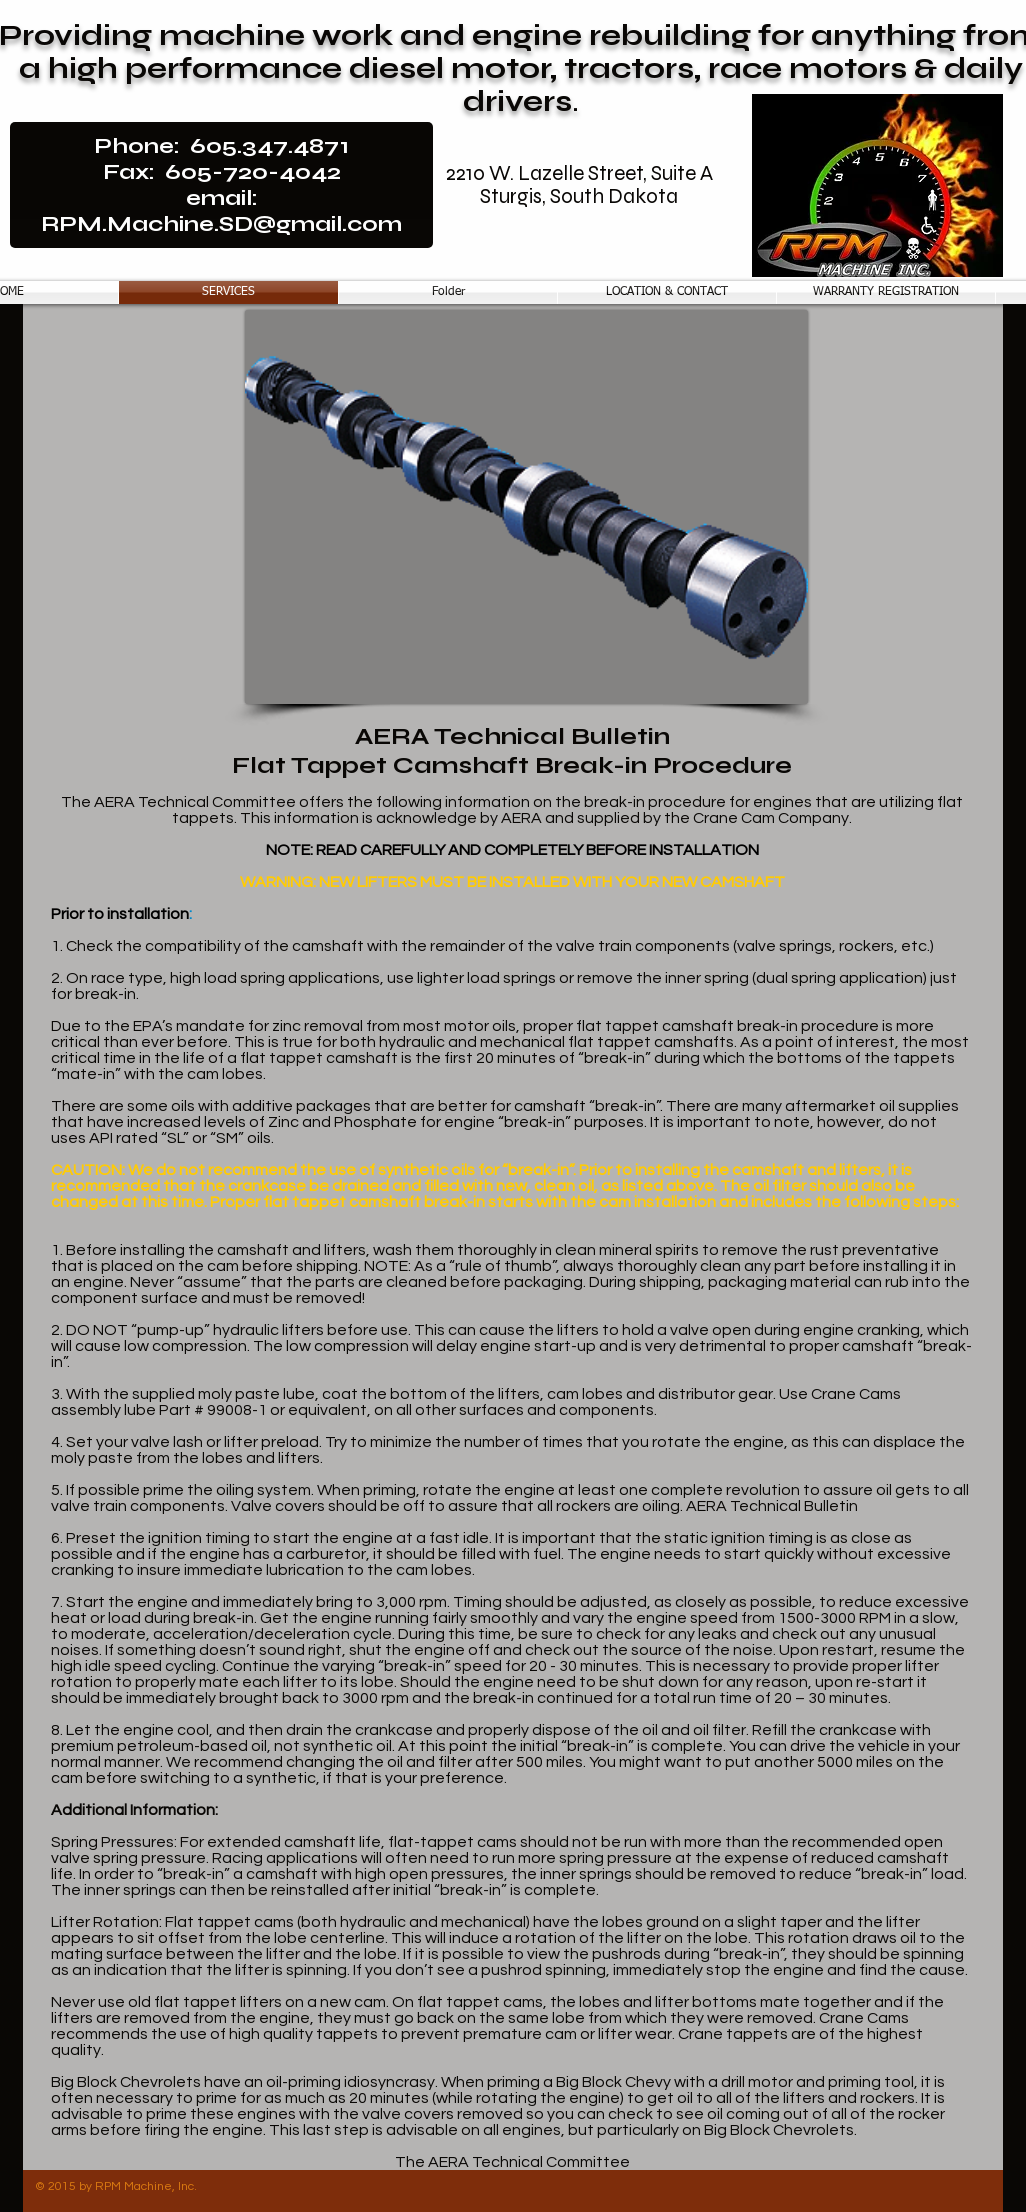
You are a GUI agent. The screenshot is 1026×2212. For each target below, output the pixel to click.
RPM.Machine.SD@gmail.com (221, 224)
